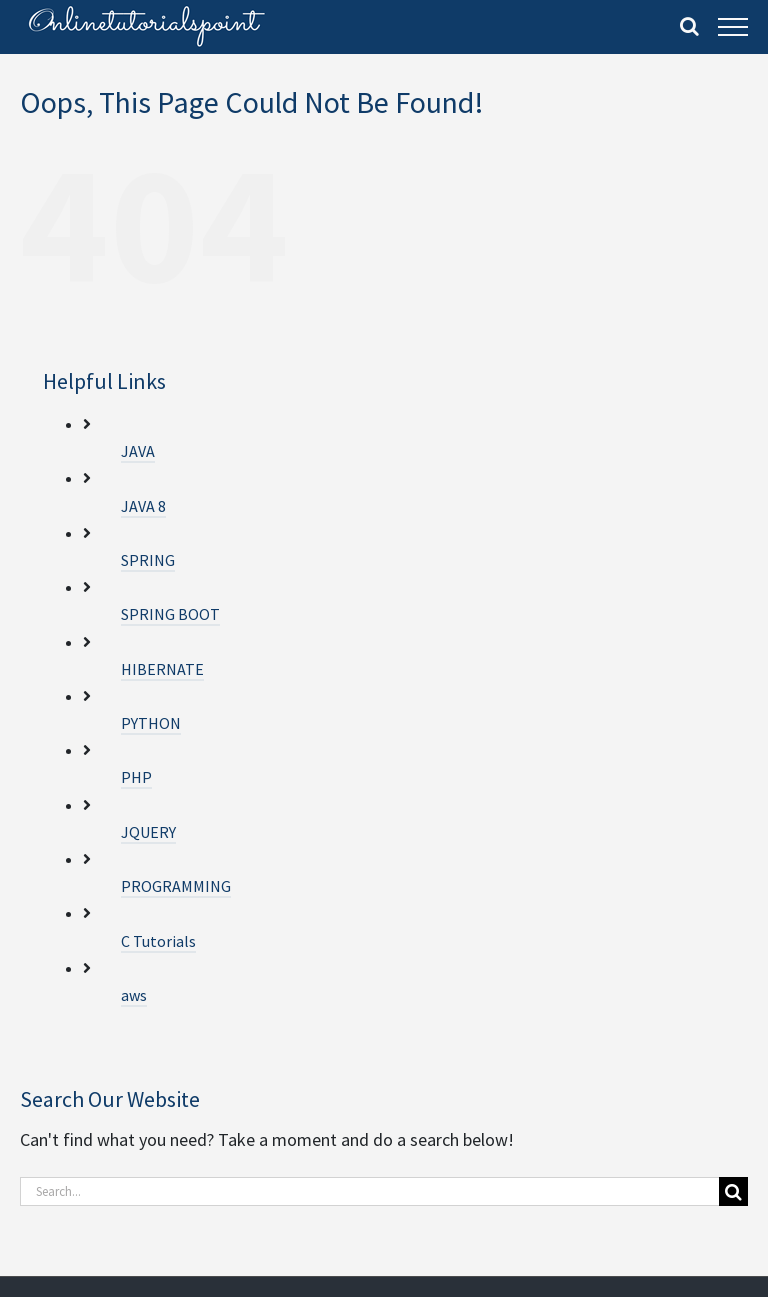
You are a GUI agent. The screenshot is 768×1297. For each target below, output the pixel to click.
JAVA (138, 451)
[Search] (733, 1191)
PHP (136, 777)
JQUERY (148, 832)
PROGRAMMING (176, 886)
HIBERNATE (162, 669)
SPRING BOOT (170, 614)
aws (134, 995)
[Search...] (369, 1191)
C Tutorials (158, 941)
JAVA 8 (143, 506)
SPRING (148, 560)
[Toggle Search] (689, 26)
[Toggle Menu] (733, 27)
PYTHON (151, 723)
